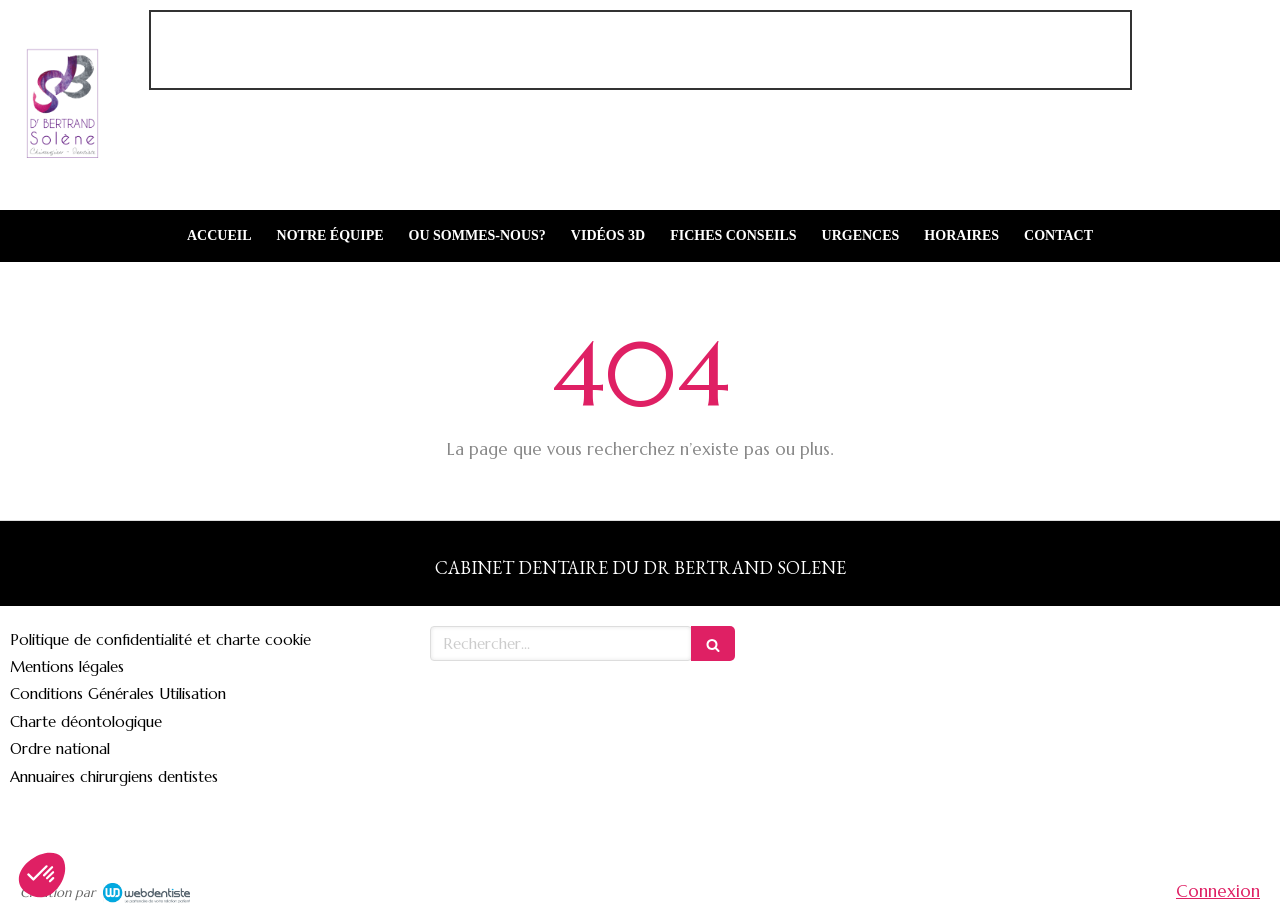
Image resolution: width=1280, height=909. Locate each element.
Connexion (1218, 891)
